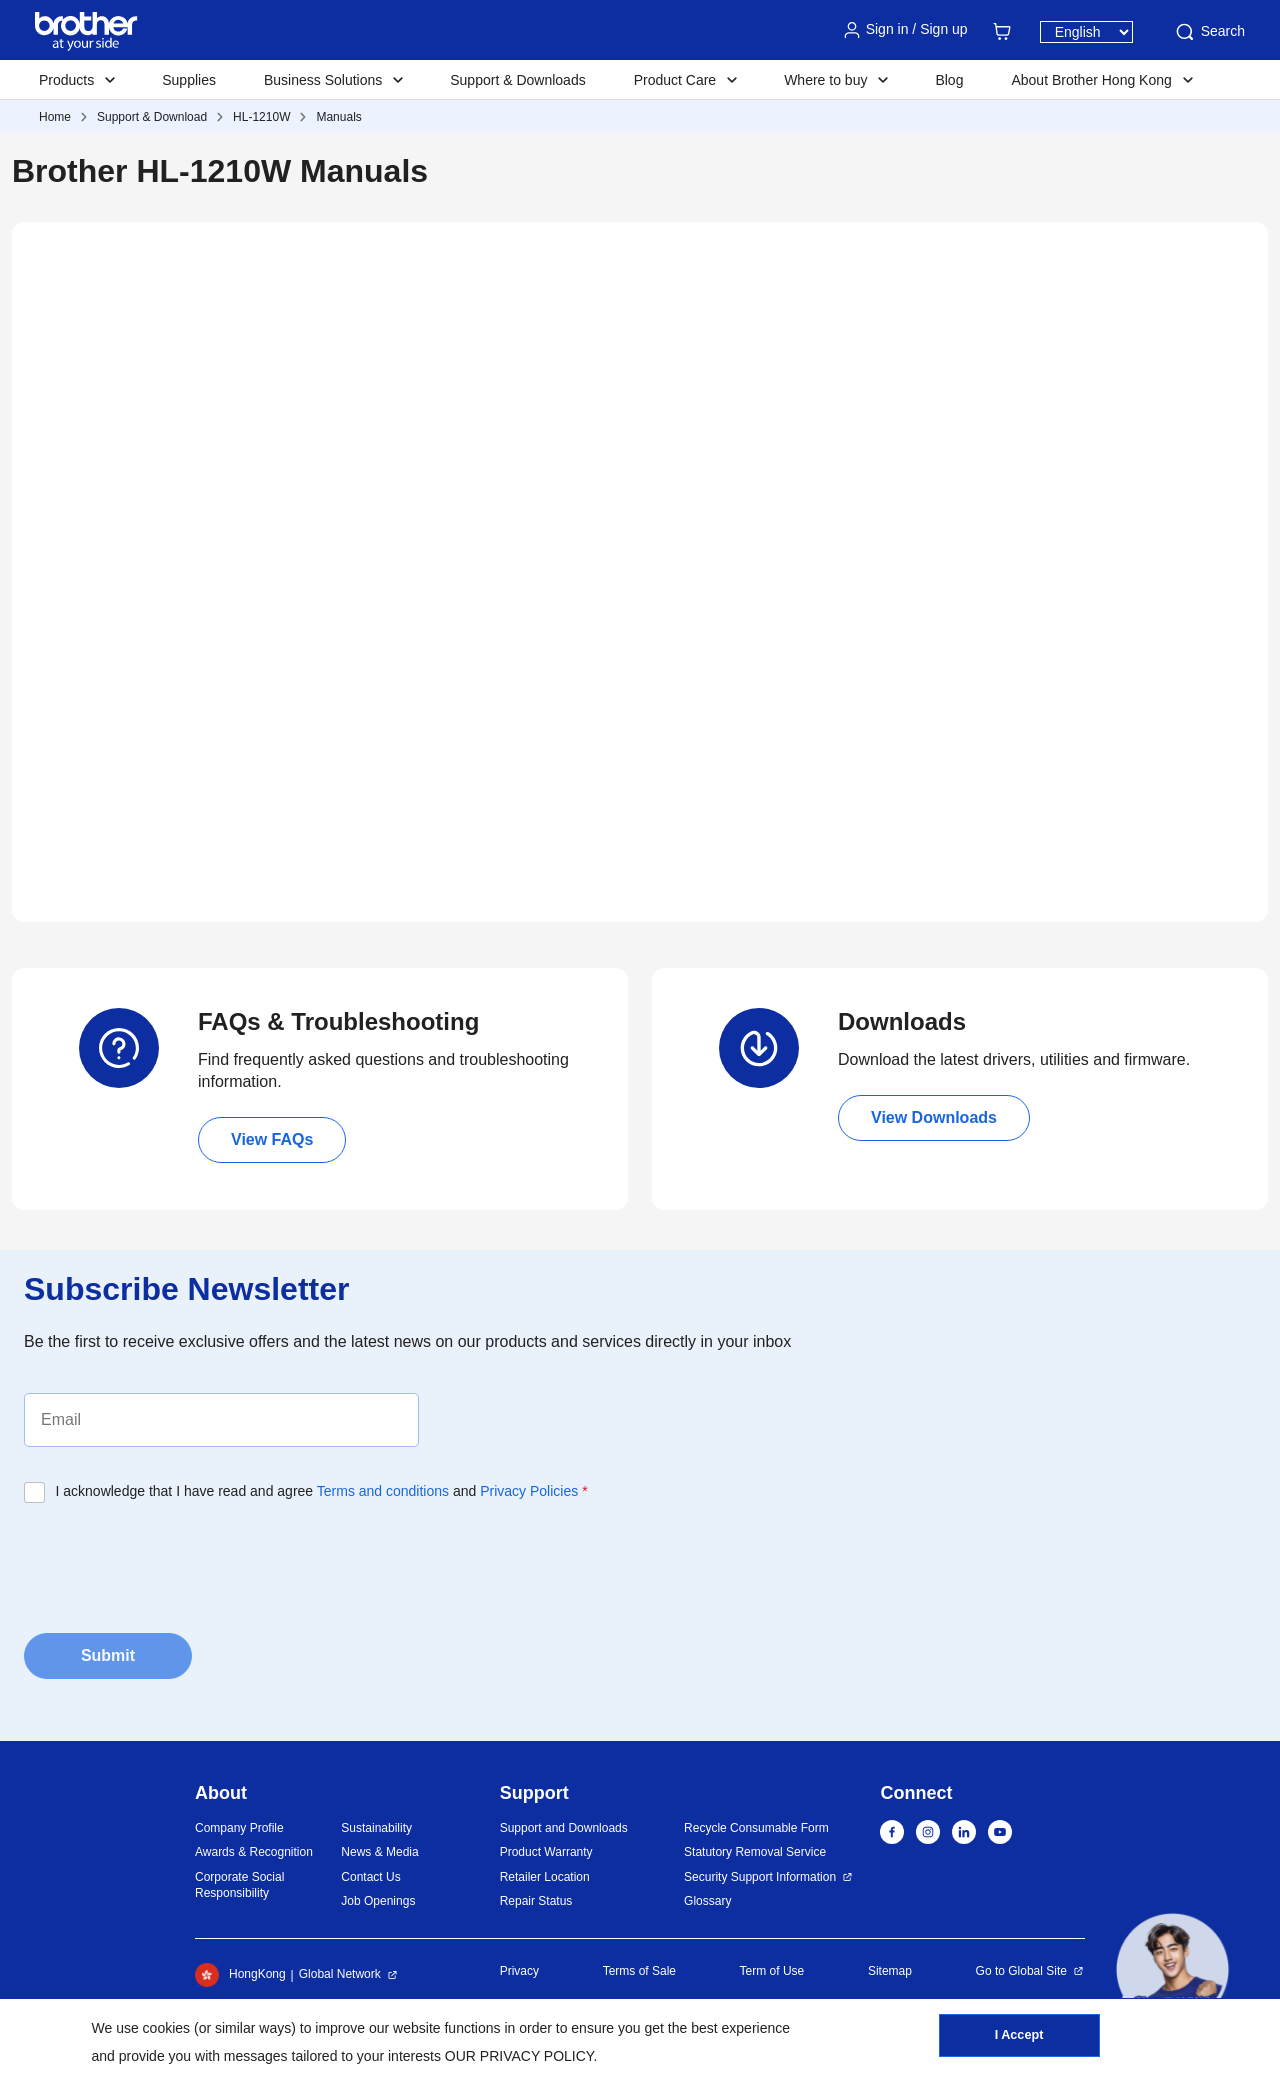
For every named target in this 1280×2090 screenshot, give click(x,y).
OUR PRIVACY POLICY (519, 2056)
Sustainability (376, 1828)
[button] (1172, 1969)
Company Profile (239, 1828)
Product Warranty (546, 1852)
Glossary (707, 1901)
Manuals (338, 117)
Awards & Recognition (254, 1852)
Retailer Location (545, 1877)
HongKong (240, 1975)
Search (1209, 32)
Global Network (340, 1974)
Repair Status (536, 1901)
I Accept (1019, 2041)
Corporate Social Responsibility (239, 1885)
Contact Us (370, 1877)
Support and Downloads (564, 1828)
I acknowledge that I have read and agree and (322, 1491)
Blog (949, 80)
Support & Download (152, 117)
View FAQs (272, 1139)
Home (55, 117)
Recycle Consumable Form (756, 1828)
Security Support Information (760, 1877)
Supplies (189, 80)
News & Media (379, 1852)
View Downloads (934, 1117)
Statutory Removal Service (755, 1852)
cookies (166, 2028)
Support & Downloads (517, 80)
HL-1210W (261, 117)
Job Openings (378, 1901)
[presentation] (176, 1562)
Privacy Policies (529, 1491)
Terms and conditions (383, 1491)
